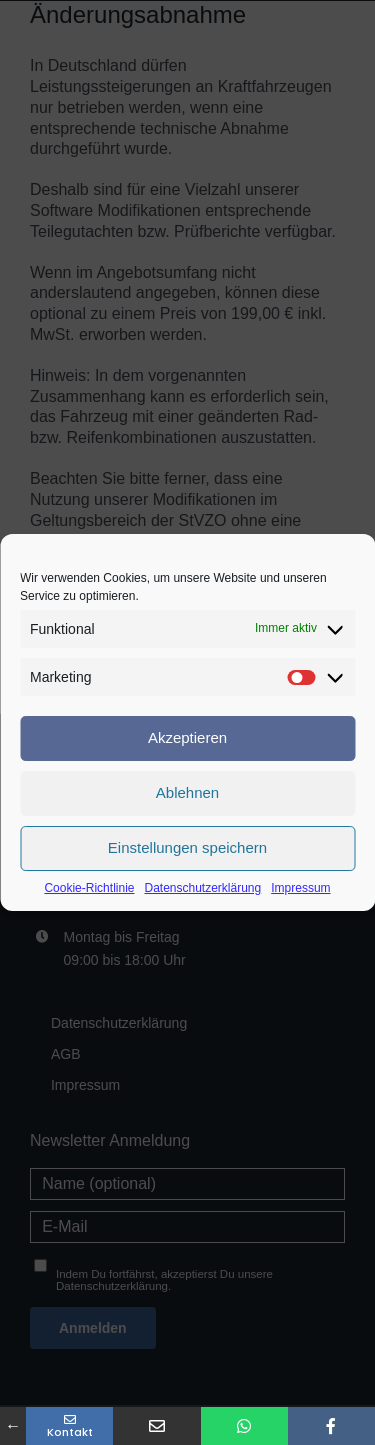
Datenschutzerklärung (202, 888)
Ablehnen (187, 792)
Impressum (300, 888)
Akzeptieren (187, 737)
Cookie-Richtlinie (89, 888)
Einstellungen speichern (187, 847)
